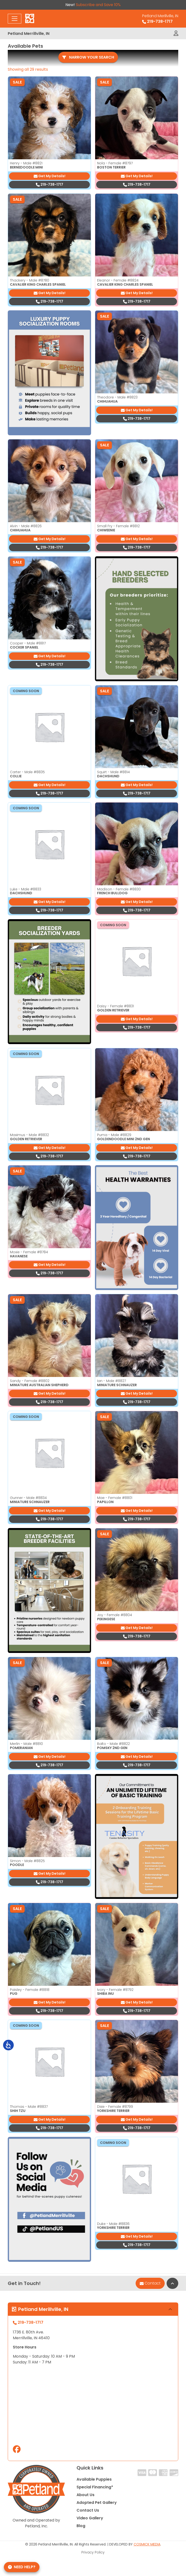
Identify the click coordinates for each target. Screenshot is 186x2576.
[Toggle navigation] (14, 18)
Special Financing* (95, 2487)
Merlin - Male (26, 1743)
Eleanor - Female (118, 280)
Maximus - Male (29, 1134)
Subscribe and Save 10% (98, 5)
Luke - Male (25, 889)
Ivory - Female (115, 1989)
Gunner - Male (28, 1497)
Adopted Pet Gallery (97, 2502)
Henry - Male (26, 163)
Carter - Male (27, 772)
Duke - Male (113, 2223)
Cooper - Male (28, 643)
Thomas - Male (29, 2106)
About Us (85, 2495)
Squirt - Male (113, 772)
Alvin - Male (26, 526)
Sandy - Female (29, 1380)
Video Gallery (90, 2518)
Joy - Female (114, 1615)
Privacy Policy (93, 2552)
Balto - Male (113, 1743)
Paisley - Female (29, 1989)
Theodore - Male (117, 397)
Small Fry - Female (118, 526)
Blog (81, 2526)
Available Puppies (94, 2479)
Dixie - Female (115, 2106)
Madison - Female (119, 889)
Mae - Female (114, 1497)
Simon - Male (27, 1860)
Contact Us (88, 2510)
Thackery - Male (29, 280)
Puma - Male (114, 1134)
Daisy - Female (115, 1006)
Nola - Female (115, 163)
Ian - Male (111, 1380)
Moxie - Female (29, 1252)
